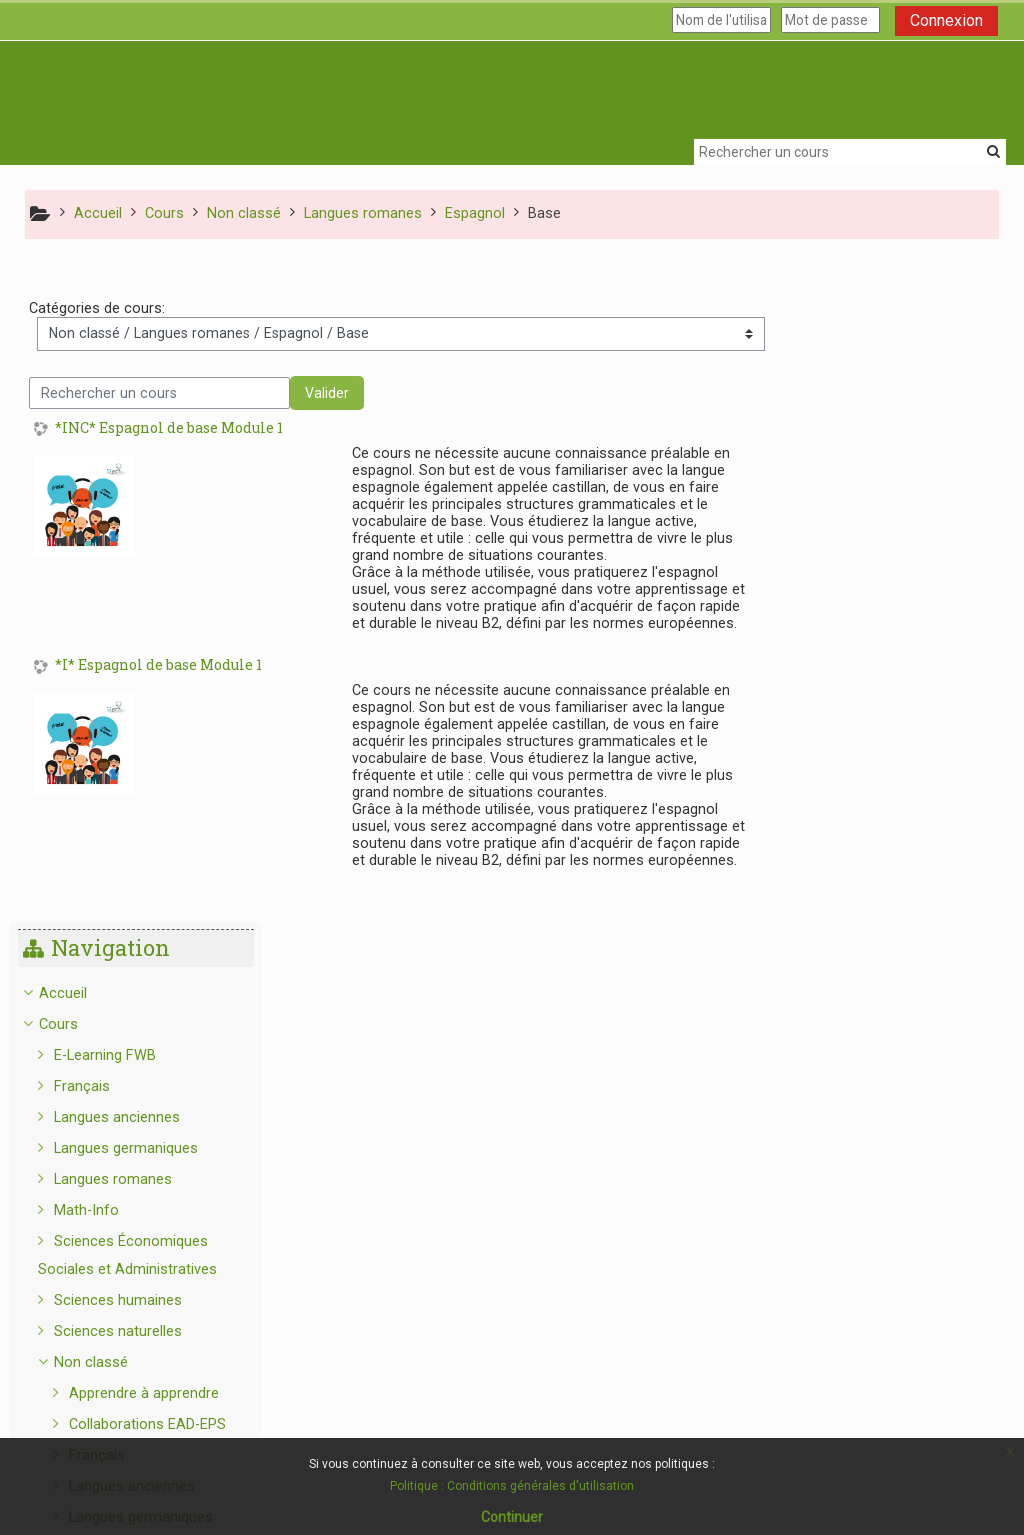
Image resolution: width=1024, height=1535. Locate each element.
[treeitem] (895, 843)
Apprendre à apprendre (912, 737)
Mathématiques (888, 1165)
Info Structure (868, 1348)
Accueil (830, 337)
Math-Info (854, 554)
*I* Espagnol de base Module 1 (158, 666)
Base (883, 954)
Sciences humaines (886, 644)
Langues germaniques (894, 492)
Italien (871, 1103)
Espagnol (882, 923)
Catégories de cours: (97, 309)
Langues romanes (881, 523)
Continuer (512, 1517)
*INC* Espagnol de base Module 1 (169, 429)
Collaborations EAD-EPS (915, 768)
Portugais (883, 1134)
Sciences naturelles (886, 675)
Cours (825, 368)
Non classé (859, 706)
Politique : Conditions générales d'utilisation (512, 1486)
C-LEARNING (878, 1317)
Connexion (946, 20)
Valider (327, 394)
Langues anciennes (885, 461)
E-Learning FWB (873, 399)
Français (850, 430)
